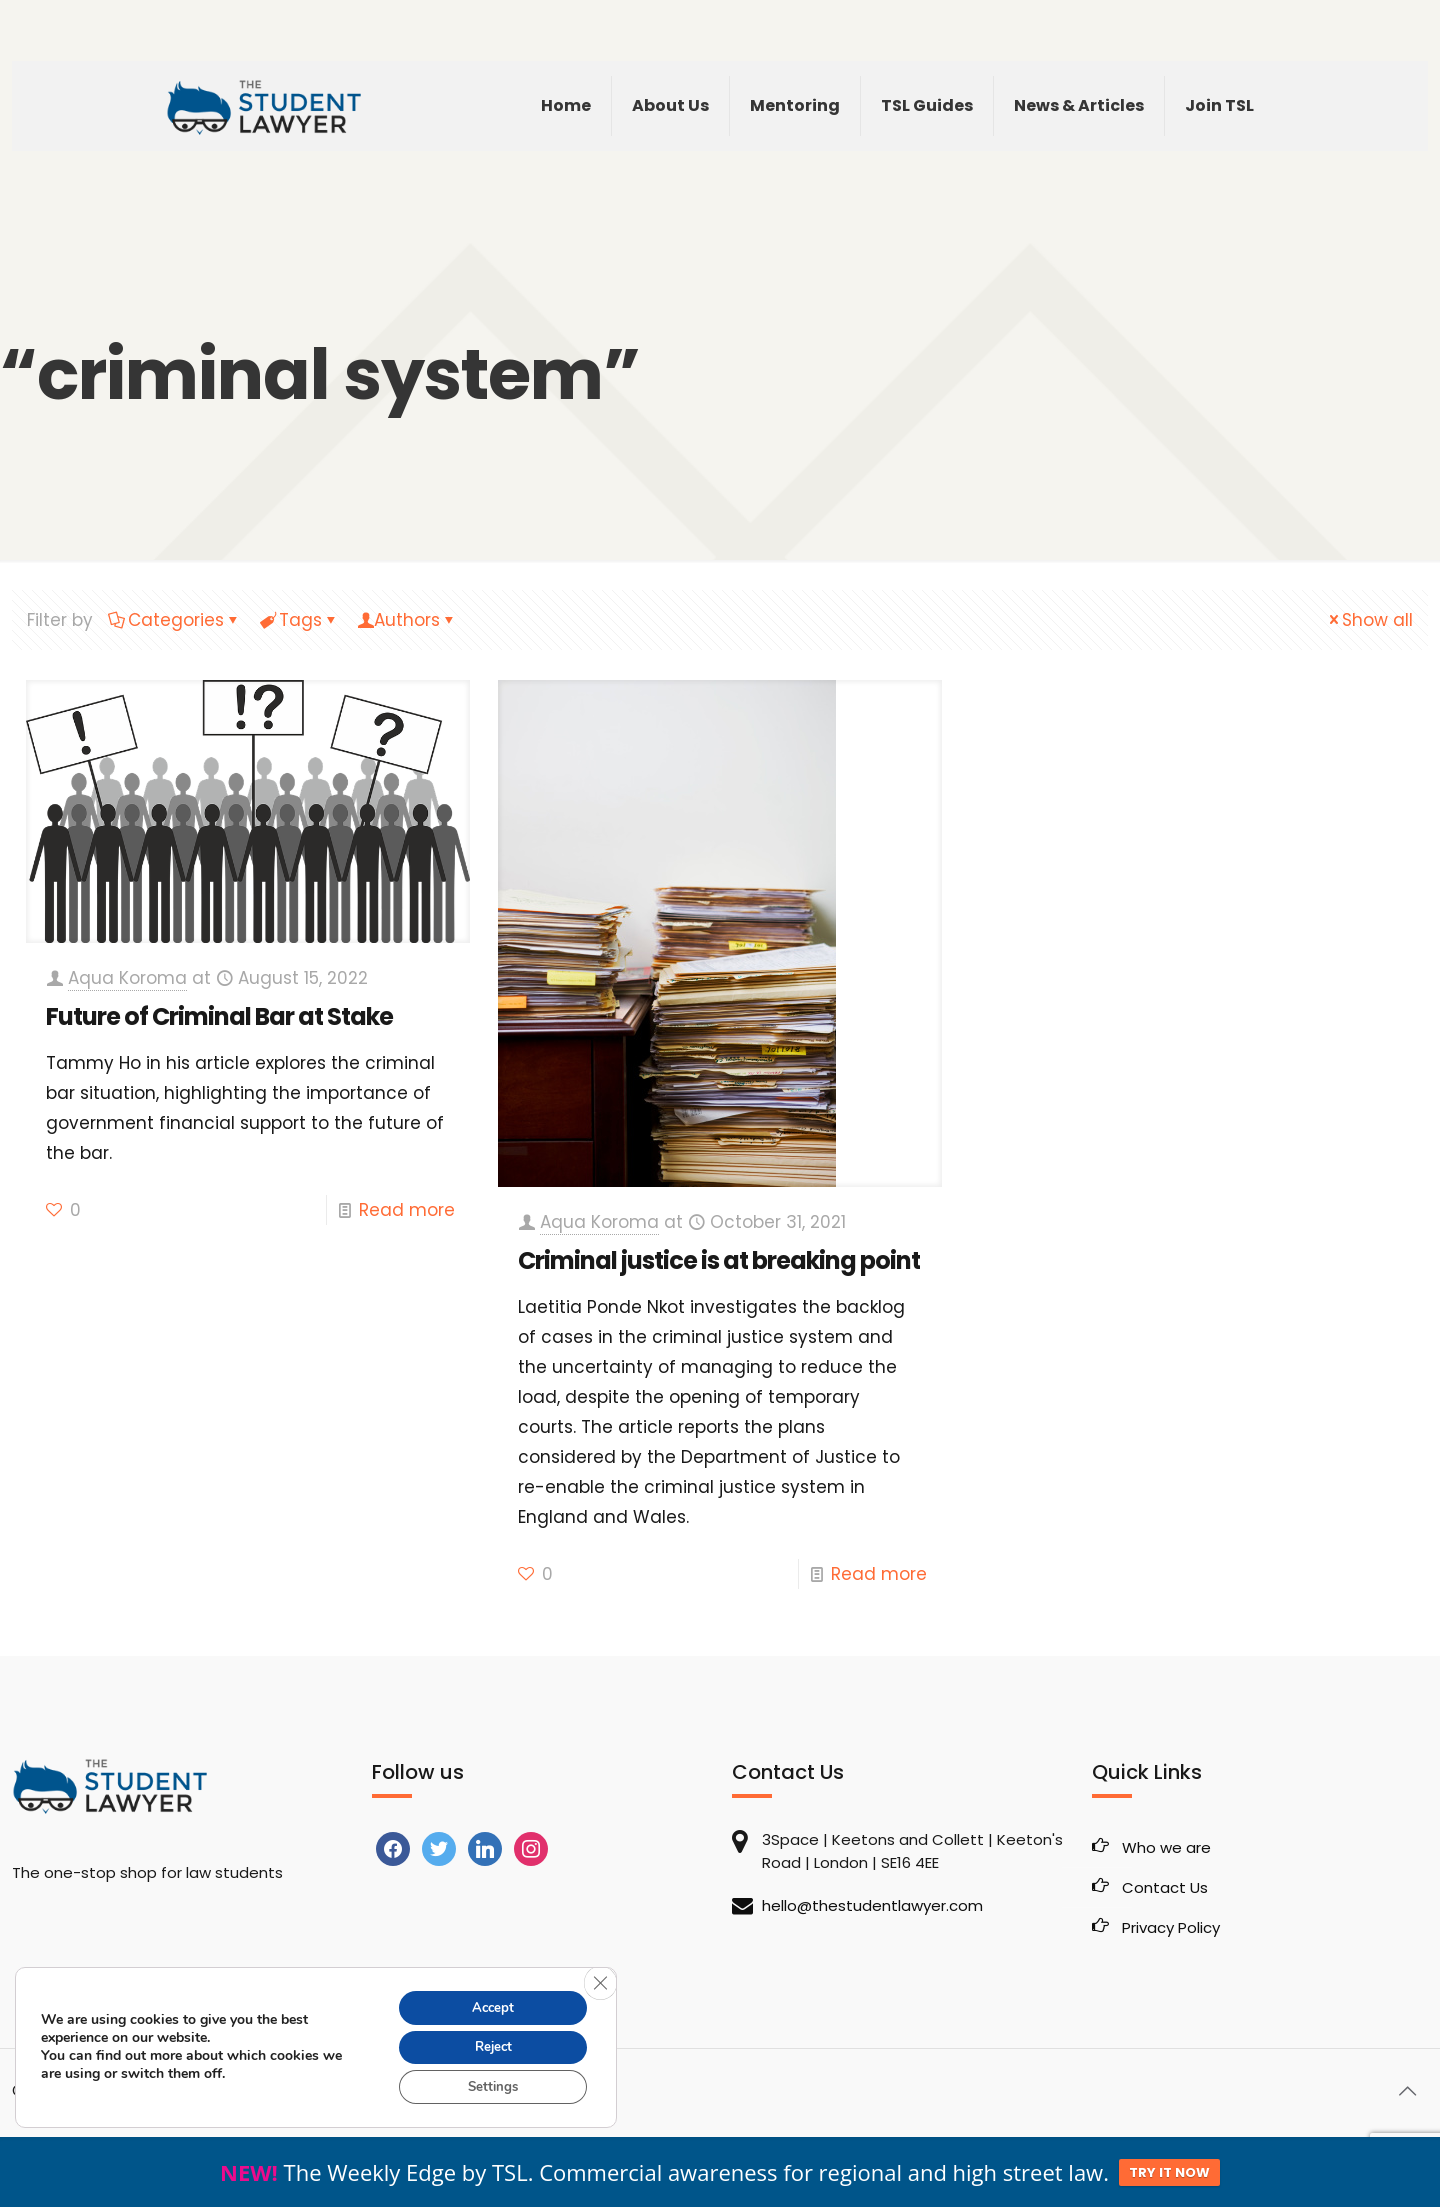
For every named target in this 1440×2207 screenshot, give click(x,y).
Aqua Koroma (127, 978)
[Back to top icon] (1407, 2091)
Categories (174, 620)
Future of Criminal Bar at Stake (219, 1016)
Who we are (1166, 1847)
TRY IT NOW (1169, 2172)
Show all (1369, 620)
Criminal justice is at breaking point (719, 1260)
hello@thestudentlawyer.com (872, 1905)
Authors (407, 620)
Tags (299, 620)
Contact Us (1165, 1887)
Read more (407, 1210)
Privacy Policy (1171, 1927)
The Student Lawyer (141, 2090)
